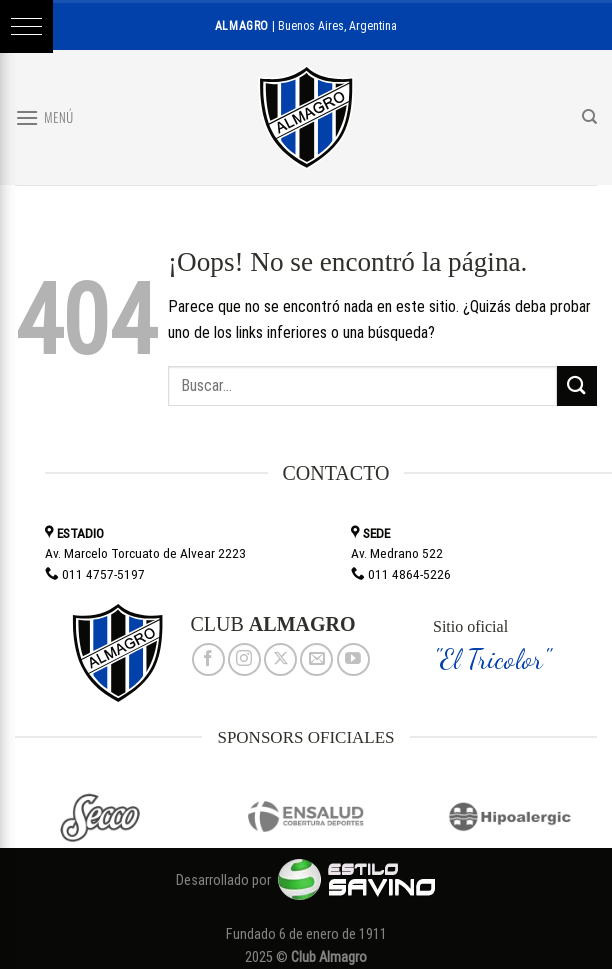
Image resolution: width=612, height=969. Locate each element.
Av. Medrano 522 (397, 553)
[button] (26, 26)
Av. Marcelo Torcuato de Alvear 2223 (145, 553)
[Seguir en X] (280, 659)
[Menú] (44, 117)
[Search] (589, 117)
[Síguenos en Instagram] (244, 659)
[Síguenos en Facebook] (208, 659)
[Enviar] (577, 385)
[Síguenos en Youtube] (353, 659)
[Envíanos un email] (316, 659)
